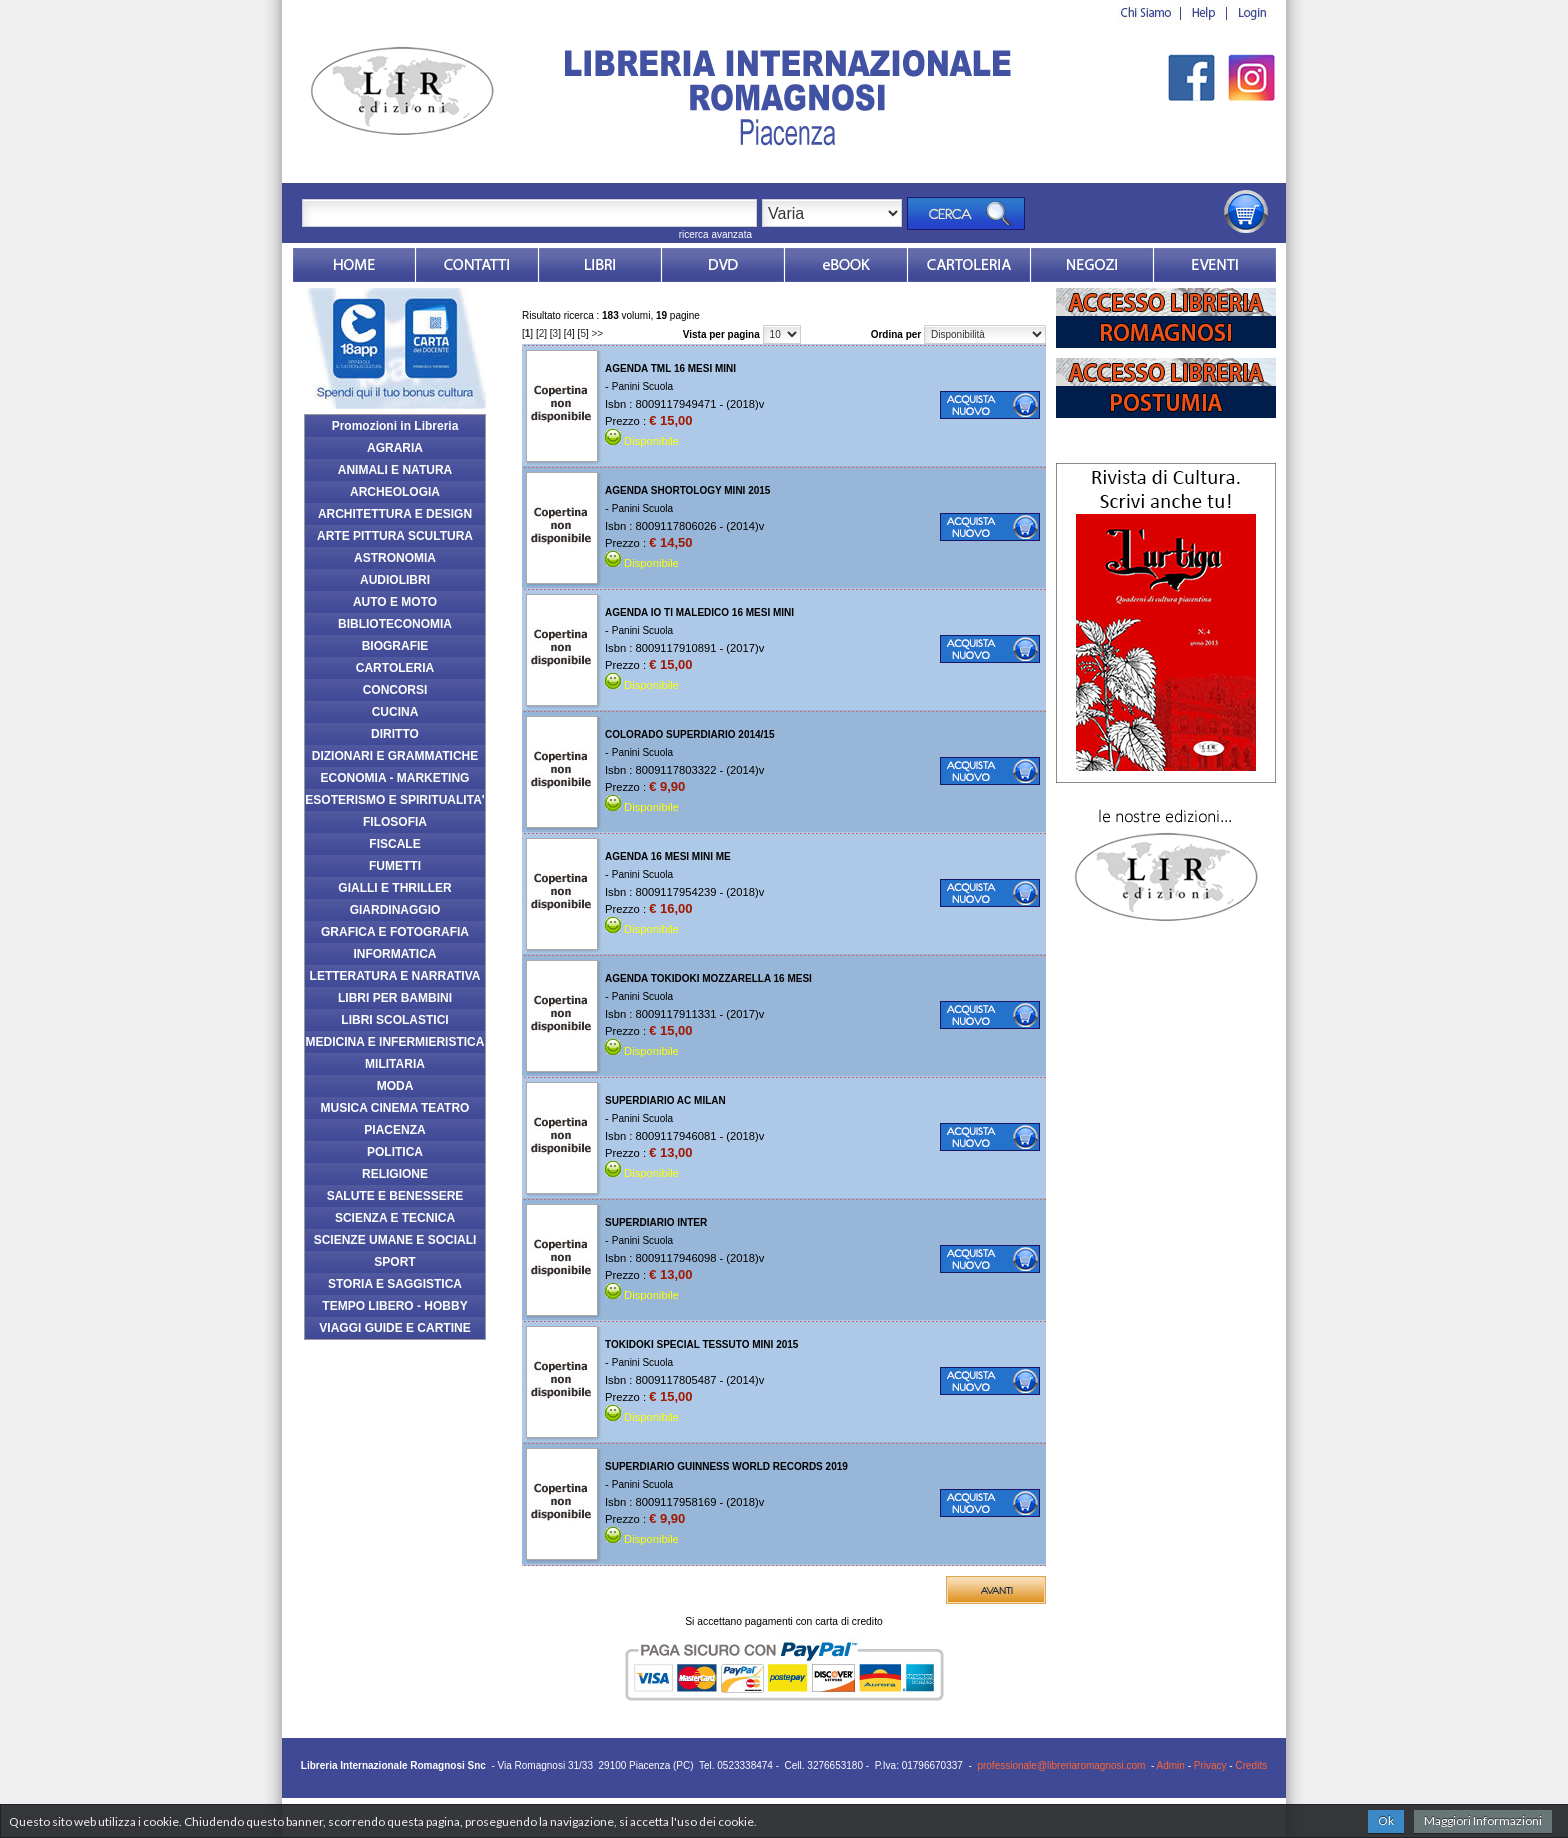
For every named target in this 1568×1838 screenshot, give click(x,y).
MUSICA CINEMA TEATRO (395, 1108)
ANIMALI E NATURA (395, 470)
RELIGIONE (395, 1174)
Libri (600, 265)
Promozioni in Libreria (395, 426)
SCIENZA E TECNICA (395, 1218)
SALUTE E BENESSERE (395, 1196)
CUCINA (395, 712)
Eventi (1215, 265)
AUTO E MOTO (395, 602)
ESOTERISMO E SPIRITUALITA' (394, 800)
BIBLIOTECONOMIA (395, 624)
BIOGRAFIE (395, 646)
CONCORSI (395, 690)
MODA (395, 1086)
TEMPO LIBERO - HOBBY (394, 1306)
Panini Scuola (642, 386)
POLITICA (395, 1152)
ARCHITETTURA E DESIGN (395, 514)
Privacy (1210, 1765)
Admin (1171, 1765)
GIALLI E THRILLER (394, 888)
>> (598, 333)
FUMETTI (395, 866)
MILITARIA (395, 1064)
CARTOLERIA (395, 668)
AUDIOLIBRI (395, 580)
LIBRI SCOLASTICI (394, 1020)
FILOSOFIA (395, 822)
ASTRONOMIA (395, 558)
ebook (846, 265)
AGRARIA (395, 448)
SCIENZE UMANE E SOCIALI (395, 1240)
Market (969, 265)
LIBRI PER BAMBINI (395, 998)
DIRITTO (395, 734)
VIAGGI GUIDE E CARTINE (394, 1328)
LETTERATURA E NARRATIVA (395, 976)
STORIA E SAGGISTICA (395, 1284)
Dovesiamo (1092, 265)
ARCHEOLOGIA (395, 492)
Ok (1386, 1820)
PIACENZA (394, 1130)
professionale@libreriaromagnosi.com (1061, 1765)
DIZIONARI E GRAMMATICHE (395, 756)
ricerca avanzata (715, 234)
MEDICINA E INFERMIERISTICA (395, 1042)
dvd (723, 265)
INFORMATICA (394, 954)
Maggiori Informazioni (1483, 1820)
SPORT (394, 1262)
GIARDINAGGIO (395, 910)
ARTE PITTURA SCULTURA (395, 536)
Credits (1251, 1765)
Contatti (477, 265)
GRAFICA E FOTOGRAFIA (395, 932)
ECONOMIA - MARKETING (395, 778)
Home (354, 265)
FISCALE (394, 844)
